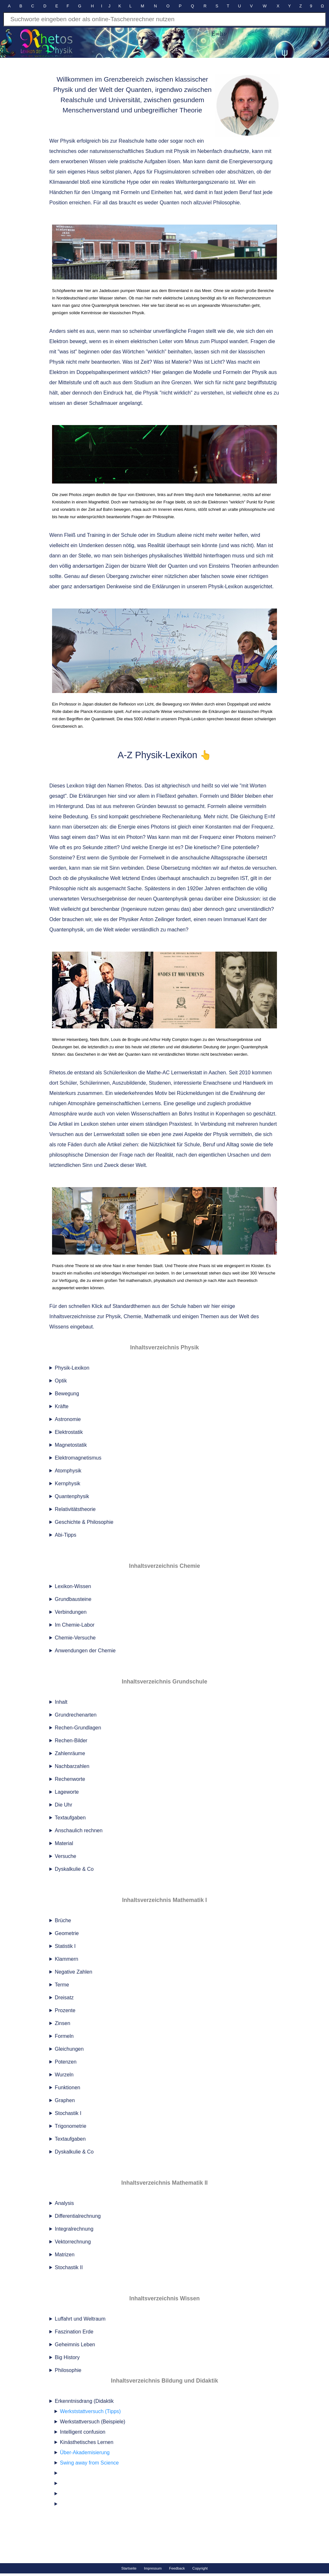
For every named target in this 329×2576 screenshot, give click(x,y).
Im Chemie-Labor (75, 1625)
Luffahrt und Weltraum (80, 2319)
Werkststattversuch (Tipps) (90, 2411)
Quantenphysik (72, 1496)
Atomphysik (68, 1470)
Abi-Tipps (65, 1535)
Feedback (177, 2568)
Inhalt (61, 1702)
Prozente (65, 2010)
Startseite (129, 2568)
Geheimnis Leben (75, 2344)
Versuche (65, 1856)
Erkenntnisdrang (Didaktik (167, 2453)
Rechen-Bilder (71, 1740)
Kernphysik (67, 1483)
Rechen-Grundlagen (78, 1727)
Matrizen (65, 2254)
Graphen (65, 2100)
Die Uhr (63, 1805)
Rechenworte (70, 1779)
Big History (67, 2357)
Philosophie (68, 2370)
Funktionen (67, 2087)
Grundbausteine (73, 1599)
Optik (61, 1380)
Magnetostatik (71, 1445)
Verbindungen (71, 1612)
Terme (62, 1984)
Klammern (66, 1959)
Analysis (64, 2203)
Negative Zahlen (74, 1972)
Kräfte (62, 1406)
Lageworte (67, 1792)
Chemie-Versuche (75, 1637)
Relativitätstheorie (75, 1509)
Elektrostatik (69, 1432)
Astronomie (68, 1419)
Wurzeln (64, 2074)
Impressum (153, 2568)
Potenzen (66, 2062)
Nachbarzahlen (72, 1766)
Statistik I (65, 1946)
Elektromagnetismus (78, 1458)
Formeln (64, 2036)
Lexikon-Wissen (73, 1586)
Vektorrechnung (73, 2241)
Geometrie (67, 1933)
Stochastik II (69, 2267)
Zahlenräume (70, 1753)
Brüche (63, 1920)
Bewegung (67, 1393)
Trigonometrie (70, 2126)
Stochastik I (68, 2113)
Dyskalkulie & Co (74, 1869)
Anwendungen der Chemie (85, 1650)
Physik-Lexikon (72, 1368)
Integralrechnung (74, 2229)
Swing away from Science (89, 2462)
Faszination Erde (74, 2331)
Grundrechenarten (76, 1715)
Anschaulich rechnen (79, 1830)
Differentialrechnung (78, 2216)
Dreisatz (64, 1997)
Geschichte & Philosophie (84, 1522)
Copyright (200, 2568)
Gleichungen (69, 2049)
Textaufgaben (70, 1817)
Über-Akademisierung (85, 2452)
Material (64, 1843)
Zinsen (62, 2023)
